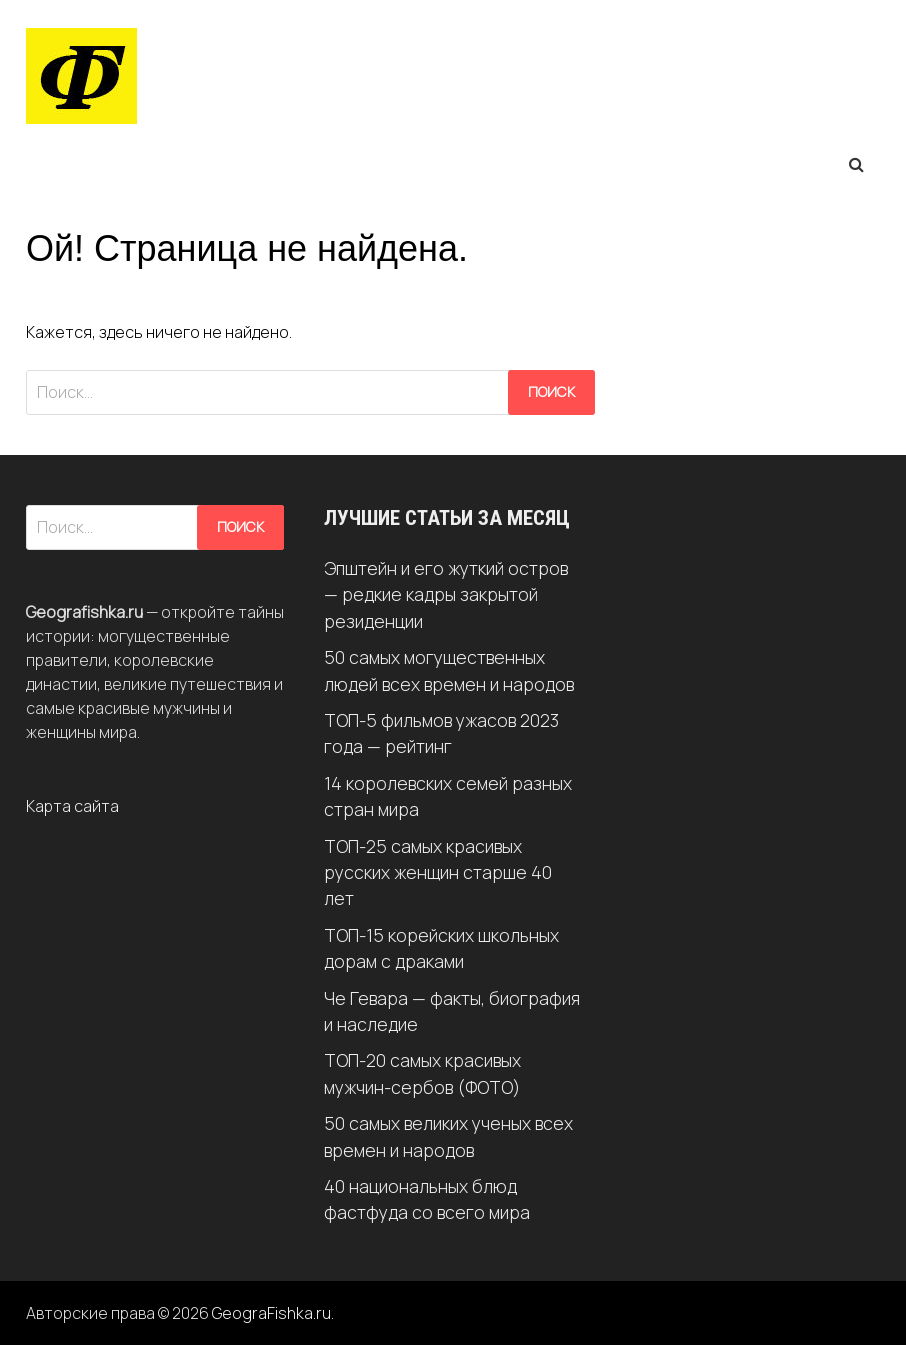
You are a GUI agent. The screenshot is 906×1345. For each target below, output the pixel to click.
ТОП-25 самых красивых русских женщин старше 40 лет (438, 872)
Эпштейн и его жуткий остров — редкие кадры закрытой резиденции (446, 594)
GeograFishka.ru (271, 1313)
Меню (71, 164)
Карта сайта (72, 806)
